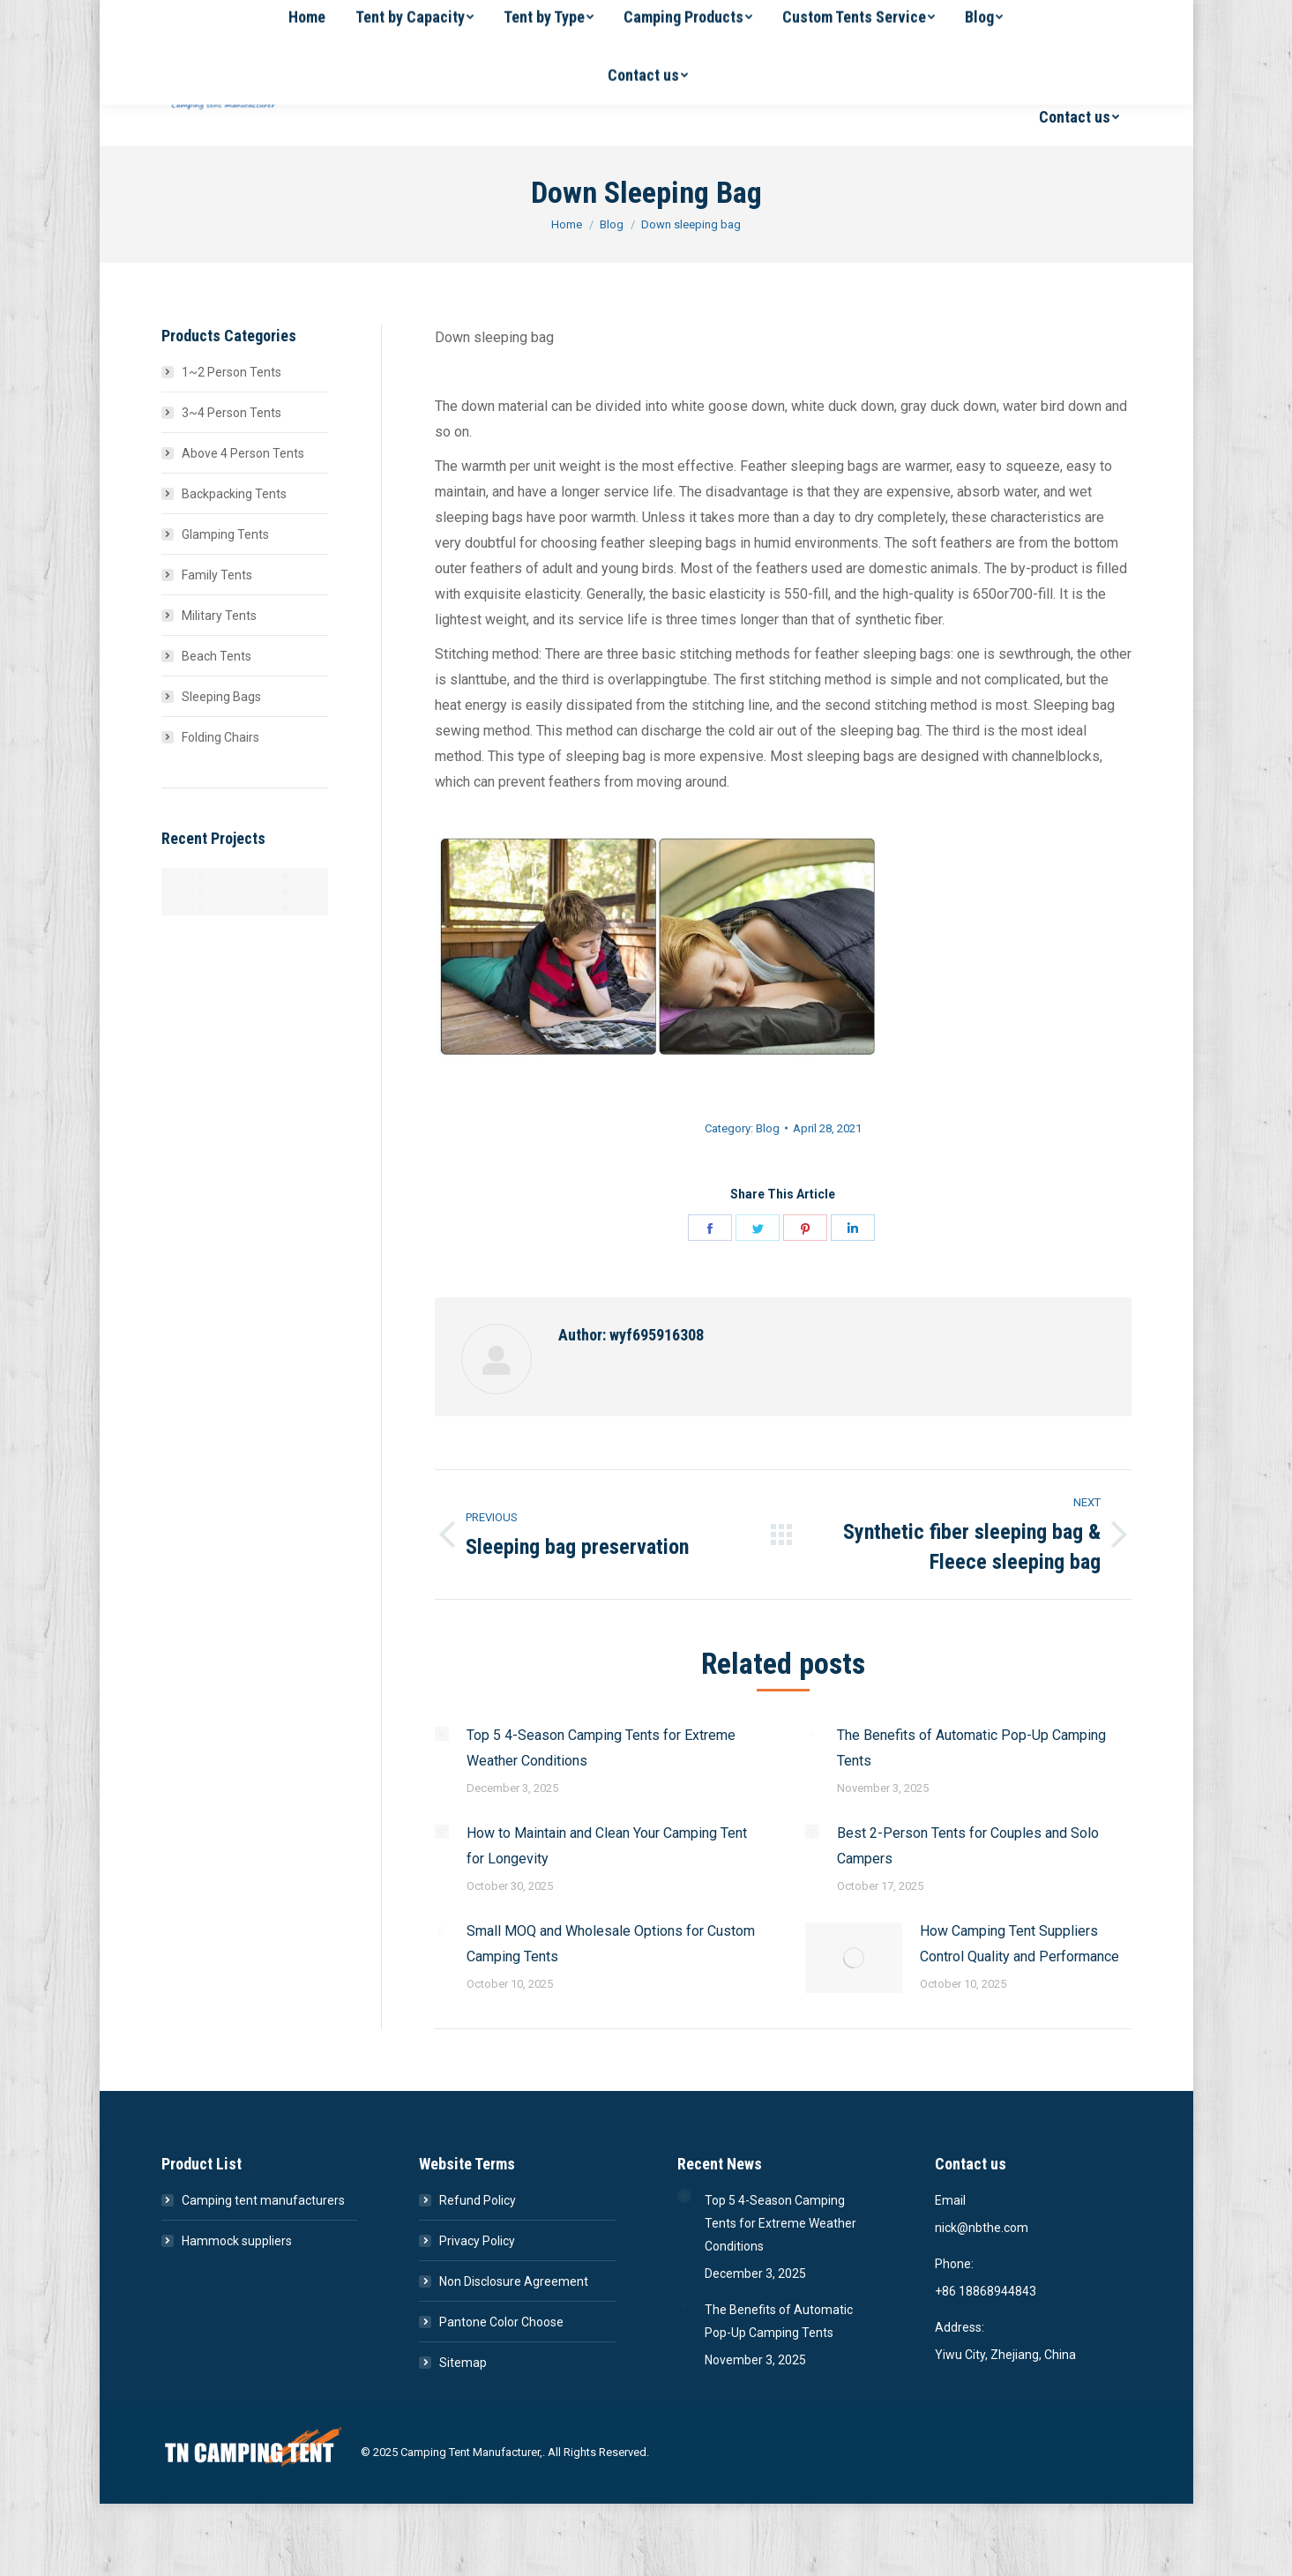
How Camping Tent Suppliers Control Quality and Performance (1019, 1944)
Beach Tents (216, 656)
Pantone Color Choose (501, 2322)
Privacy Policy (477, 2241)
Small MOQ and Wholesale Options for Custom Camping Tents (611, 1944)
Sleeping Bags (221, 697)
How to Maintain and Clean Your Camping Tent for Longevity (607, 1846)
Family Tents (217, 575)
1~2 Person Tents (231, 372)
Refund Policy (477, 2200)
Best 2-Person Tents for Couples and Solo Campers (968, 1846)
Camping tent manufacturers (263, 2200)
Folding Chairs (220, 737)
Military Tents (219, 616)
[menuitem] (421, 59)
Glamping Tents (225, 534)
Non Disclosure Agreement (513, 2281)
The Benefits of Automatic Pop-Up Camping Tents (971, 1748)
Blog (768, 1128)
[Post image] (442, 1734)
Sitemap (463, 2363)
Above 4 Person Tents (243, 453)
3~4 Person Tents (231, 413)
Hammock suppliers (237, 2241)
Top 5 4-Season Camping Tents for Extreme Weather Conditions (601, 1748)
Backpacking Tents (234, 494)
